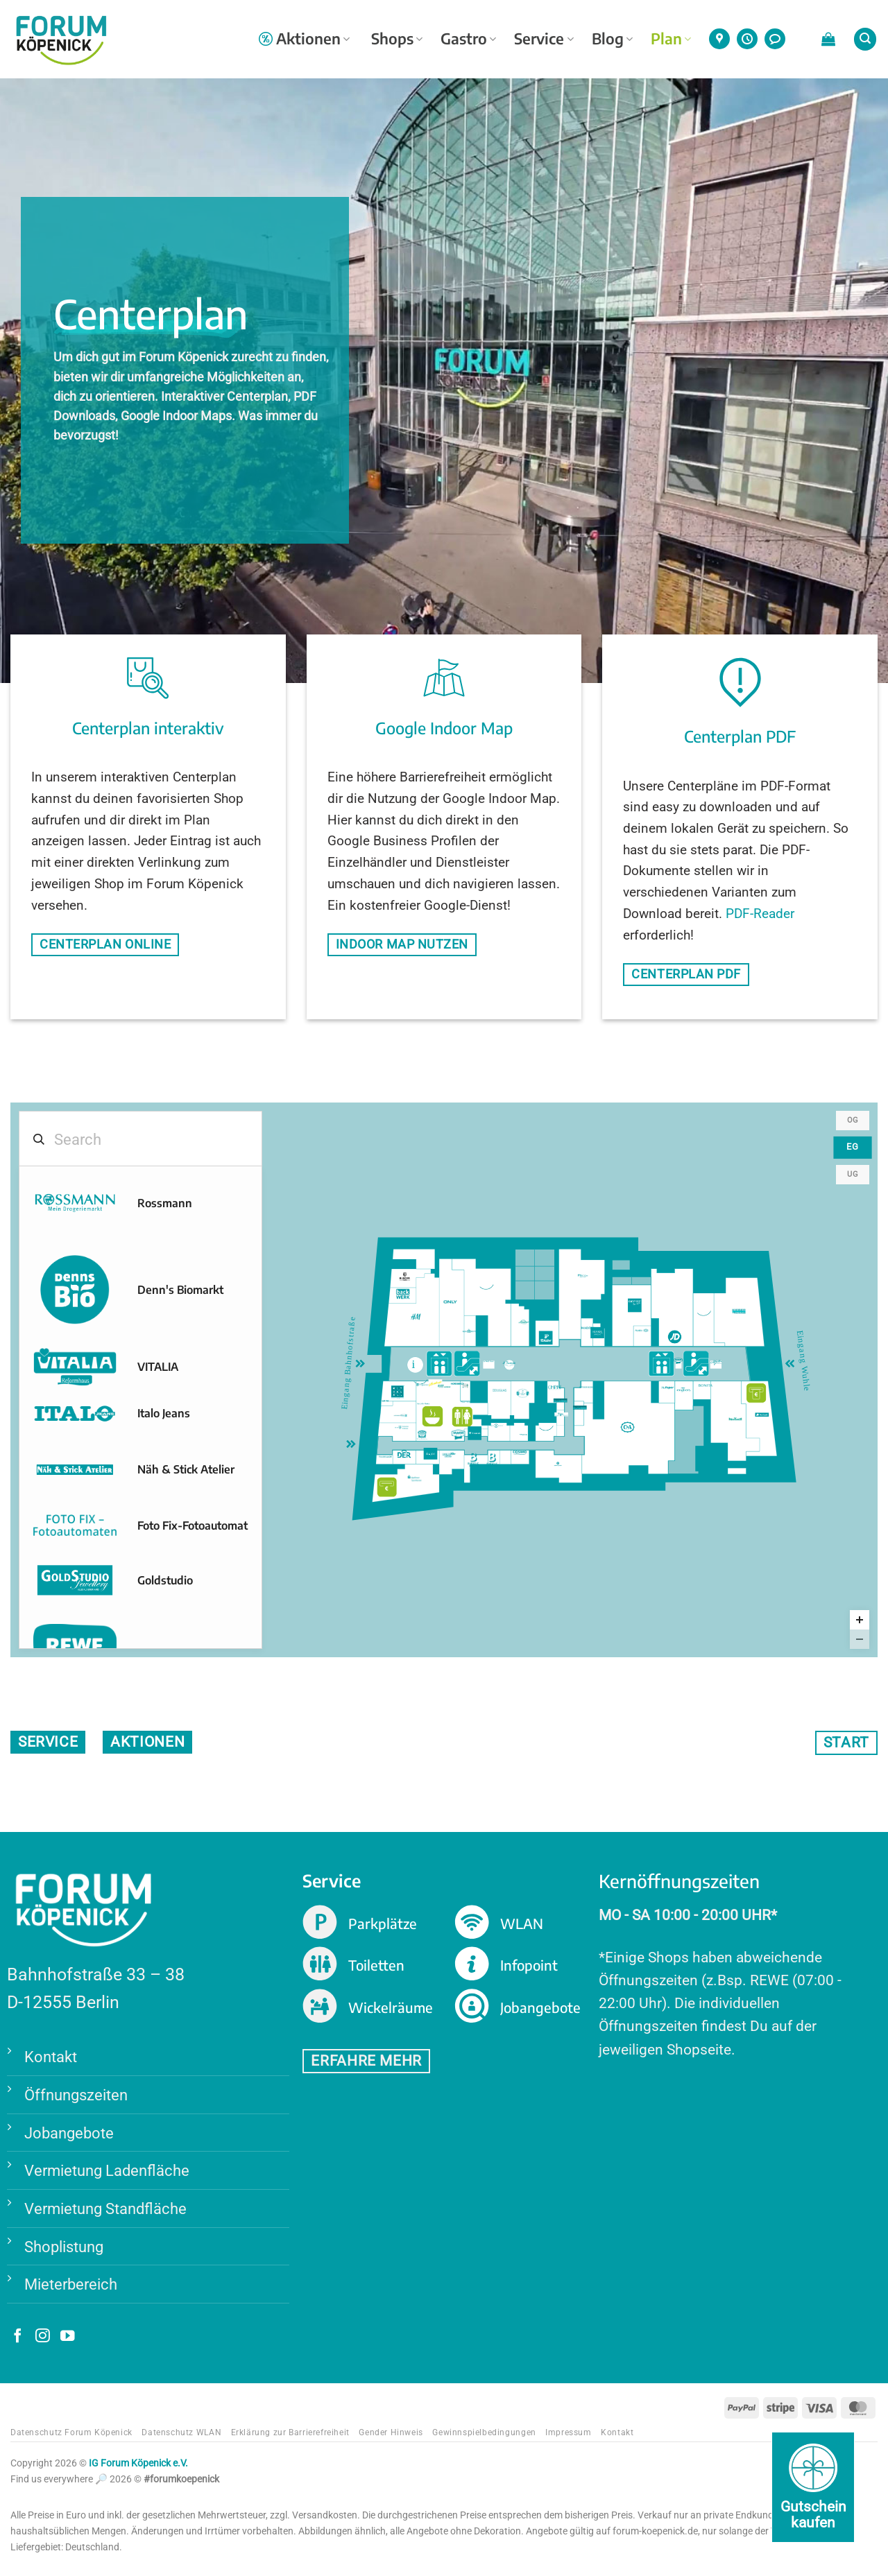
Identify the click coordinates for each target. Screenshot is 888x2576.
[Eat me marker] (386, 1404)
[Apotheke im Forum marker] (401, 1421)
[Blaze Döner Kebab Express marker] (444, 1387)
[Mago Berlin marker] (459, 1437)
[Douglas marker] (499, 1396)
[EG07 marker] (487, 1292)
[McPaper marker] (667, 1394)
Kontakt (50, 2057)
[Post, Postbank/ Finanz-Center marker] (762, 1420)
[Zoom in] (859, 1620)
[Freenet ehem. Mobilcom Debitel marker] (474, 1434)
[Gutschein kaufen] (813, 2487)
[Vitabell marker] (436, 1387)
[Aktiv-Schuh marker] (558, 1466)
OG (853, 1120)
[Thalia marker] (583, 1279)
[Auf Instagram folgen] (42, 2337)
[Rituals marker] (398, 1393)
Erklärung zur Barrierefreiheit (290, 2433)
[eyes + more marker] (497, 1431)
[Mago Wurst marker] (678, 1365)
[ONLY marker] (450, 1308)
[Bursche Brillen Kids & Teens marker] (494, 1461)
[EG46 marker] (547, 1433)
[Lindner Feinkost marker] (524, 1327)
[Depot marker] (635, 1306)
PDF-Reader (760, 914)
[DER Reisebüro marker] (404, 1457)
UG (852, 1174)
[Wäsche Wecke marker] (524, 1437)
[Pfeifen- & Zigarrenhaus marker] (580, 1413)
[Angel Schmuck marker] (561, 1420)
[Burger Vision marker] (404, 1277)
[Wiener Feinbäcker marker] (422, 1437)
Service (543, 38)
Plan (671, 38)
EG (853, 1148)
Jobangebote (69, 2133)
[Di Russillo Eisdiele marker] (509, 1365)
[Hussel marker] (597, 1335)
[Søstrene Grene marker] (522, 1394)
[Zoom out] (859, 1640)
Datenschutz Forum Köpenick (71, 2433)
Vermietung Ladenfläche (106, 2171)
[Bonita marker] (705, 1392)
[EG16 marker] (704, 1318)
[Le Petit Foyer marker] (489, 1365)
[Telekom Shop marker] (402, 1433)
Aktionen (304, 38)
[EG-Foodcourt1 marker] (421, 1387)
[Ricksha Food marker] (465, 1391)
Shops (396, 38)
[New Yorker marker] (735, 1419)
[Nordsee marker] (458, 1387)
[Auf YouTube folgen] (67, 2337)
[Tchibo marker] (546, 1338)
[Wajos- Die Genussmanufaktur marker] (431, 1455)
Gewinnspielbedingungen (484, 2433)
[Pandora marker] (588, 1333)
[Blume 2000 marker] (449, 1460)
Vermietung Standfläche (105, 2209)
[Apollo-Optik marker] (642, 1336)
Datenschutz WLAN (181, 2433)
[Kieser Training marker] (739, 1317)
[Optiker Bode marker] (586, 1394)
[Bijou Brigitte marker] (470, 1336)
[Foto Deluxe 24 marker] (386, 1460)
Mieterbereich (70, 2285)
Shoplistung (63, 2247)
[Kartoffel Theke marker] (423, 1407)
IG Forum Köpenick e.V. (138, 2464)
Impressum (568, 2433)
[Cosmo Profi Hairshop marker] (520, 1458)
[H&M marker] (415, 1319)
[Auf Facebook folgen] (17, 2337)
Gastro (468, 38)
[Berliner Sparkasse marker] (415, 1482)
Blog (612, 38)
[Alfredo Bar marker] (716, 1365)
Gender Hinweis (391, 2433)
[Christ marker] (555, 1392)
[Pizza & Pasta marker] (465, 1405)
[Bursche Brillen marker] (474, 1460)
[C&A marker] (628, 1429)
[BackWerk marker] (403, 1296)
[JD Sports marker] (675, 1338)
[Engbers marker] (684, 1394)
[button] (828, 39)
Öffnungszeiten (76, 2095)
